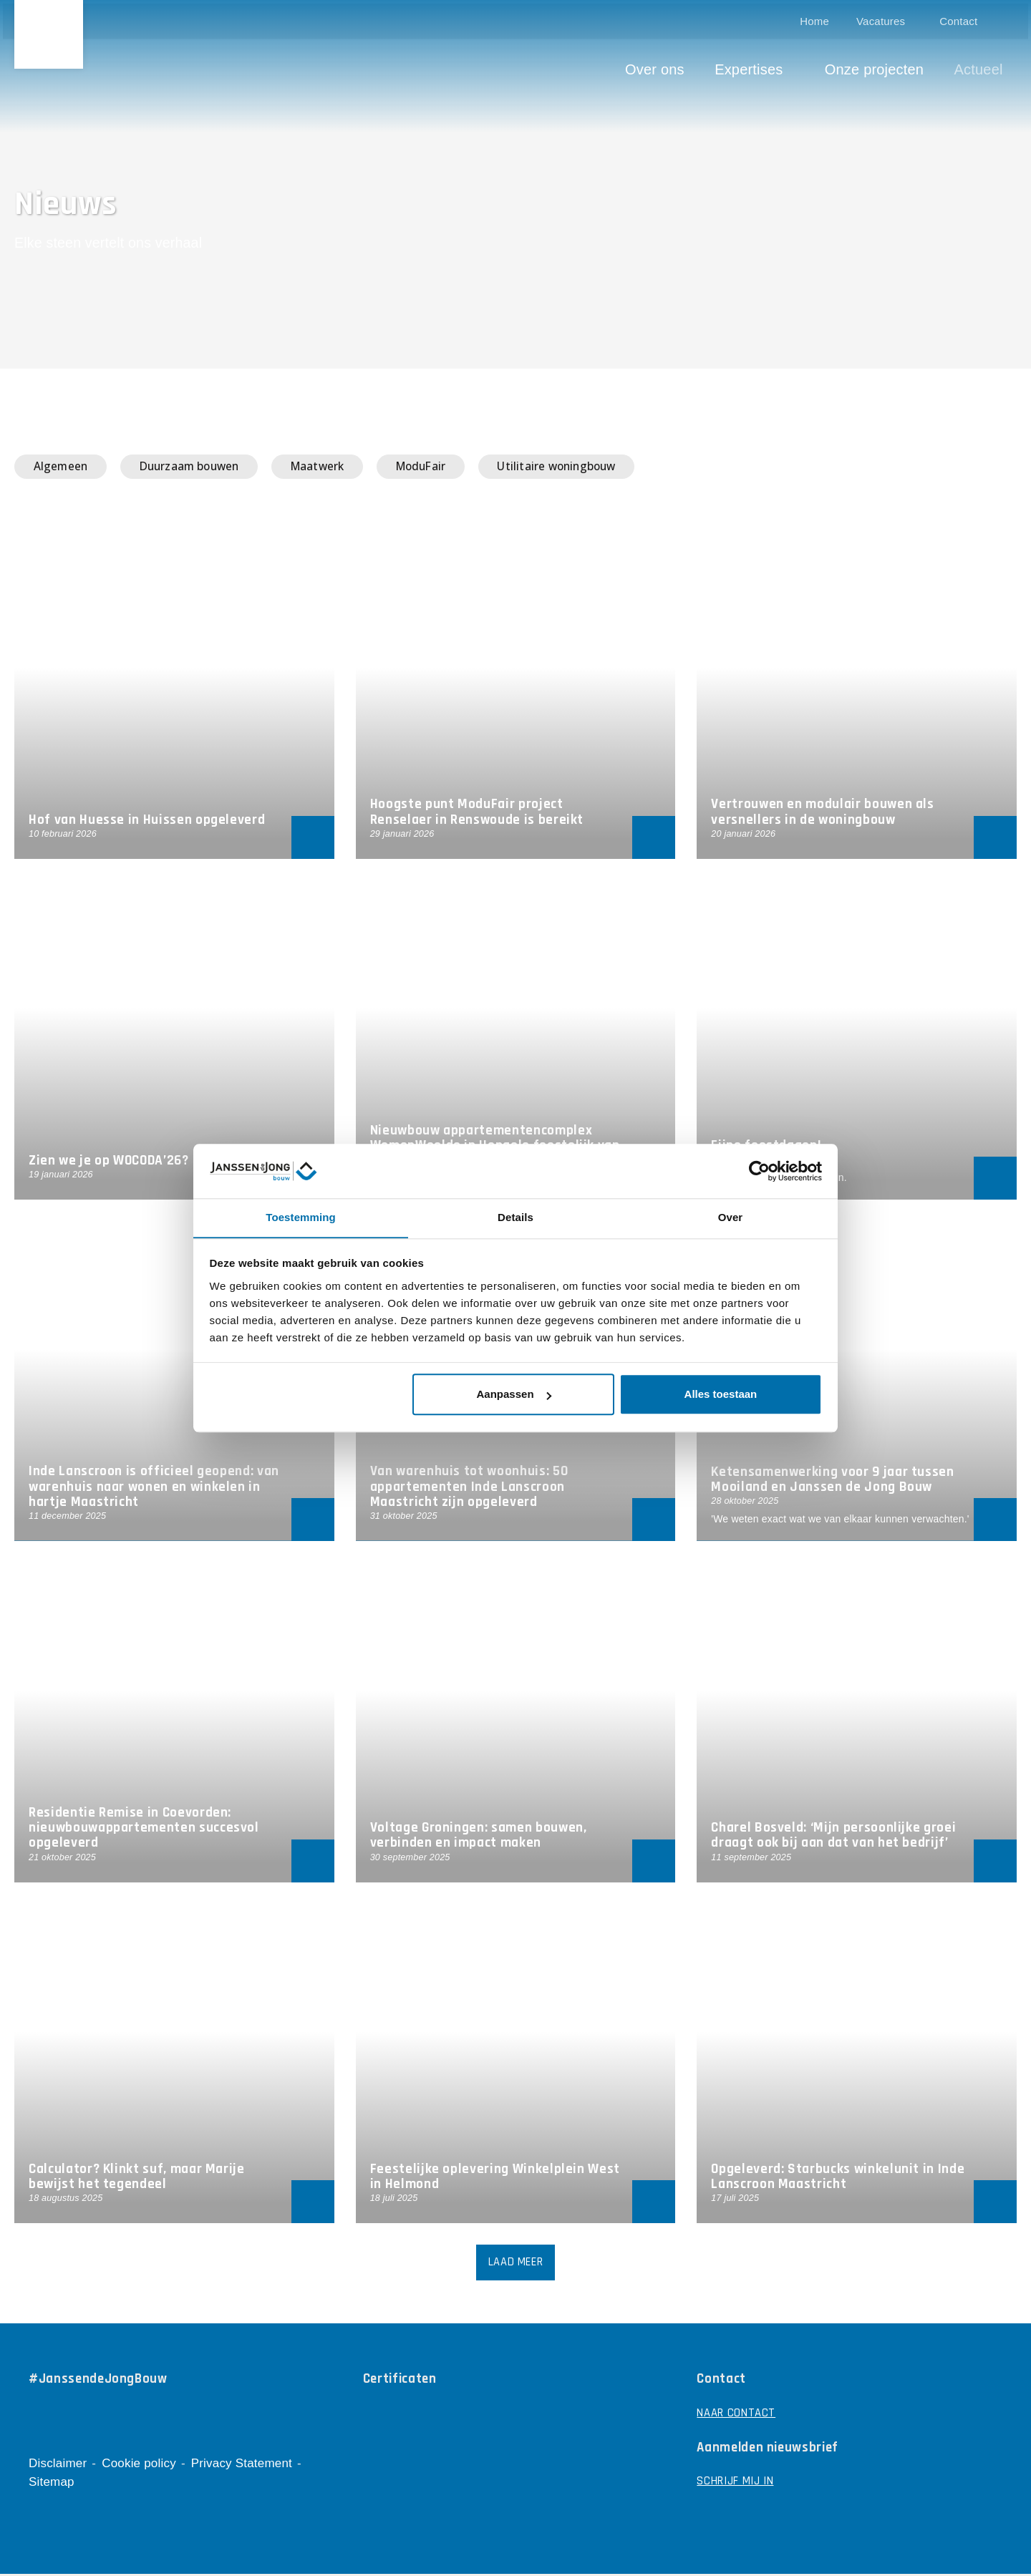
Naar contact (737, 2416)
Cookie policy (139, 2465)
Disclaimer (58, 2465)
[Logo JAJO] (993, 2551)
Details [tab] (515, 1217)
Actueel (981, 66)
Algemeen (64, 467)
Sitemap (51, 2484)
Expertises (752, 66)
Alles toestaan (720, 1395)
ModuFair (451, 467)
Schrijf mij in (737, 2485)
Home (818, 17)
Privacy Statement (241, 2465)
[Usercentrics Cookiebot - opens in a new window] (759, 1171)
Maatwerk (339, 467)
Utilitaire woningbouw (597, 467)
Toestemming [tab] (301, 1217)
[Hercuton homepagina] (50, 36)
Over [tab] (730, 1217)
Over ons (657, 66)
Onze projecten (877, 66)
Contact (962, 17)
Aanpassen (514, 1395)
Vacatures (883, 17)
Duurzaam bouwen (201, 467)
